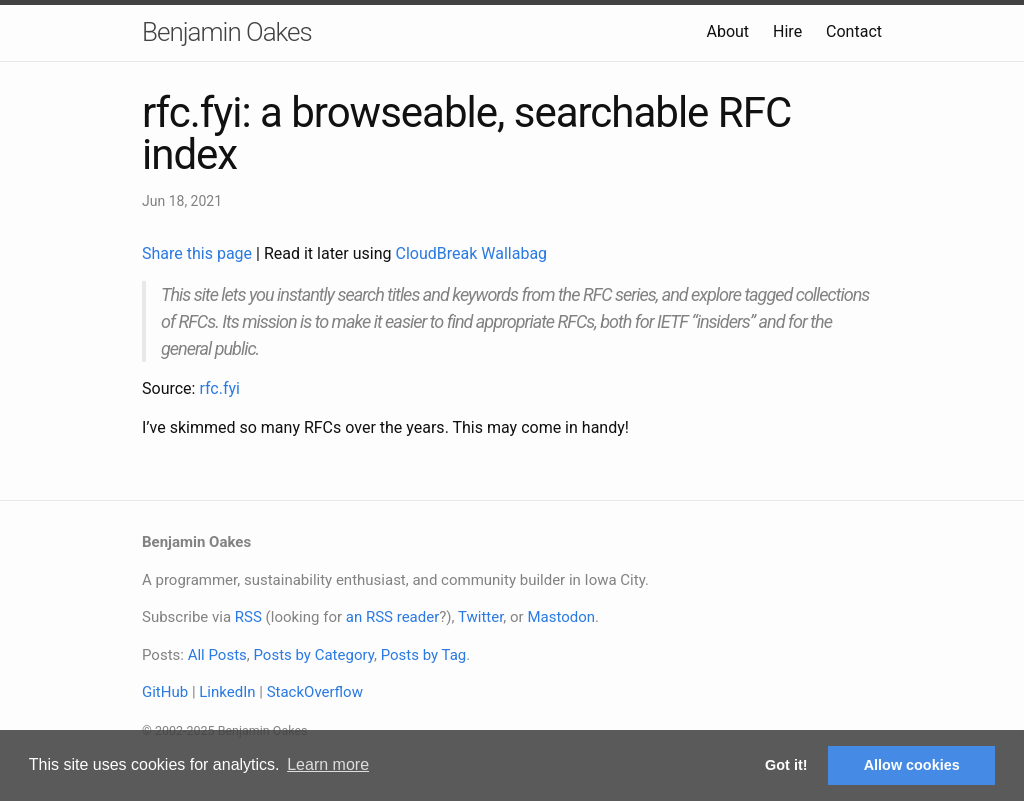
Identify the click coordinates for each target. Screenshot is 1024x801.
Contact (854, 31)
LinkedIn (227, 692)
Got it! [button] (786, 765)
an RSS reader (393, 617)
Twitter (480, 617)
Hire (787, 31)
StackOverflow (315, 692)
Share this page (199, 253)
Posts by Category (313, 655)
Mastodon (561, 617)
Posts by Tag (424, 655)
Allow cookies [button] (912, 765)
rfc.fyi (219, 388)
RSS (248, 617)
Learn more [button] (328, 764)
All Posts (217, 655)
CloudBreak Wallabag (472, 253)
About (727, 31)
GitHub (165, 692)
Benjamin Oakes (227, 32)
